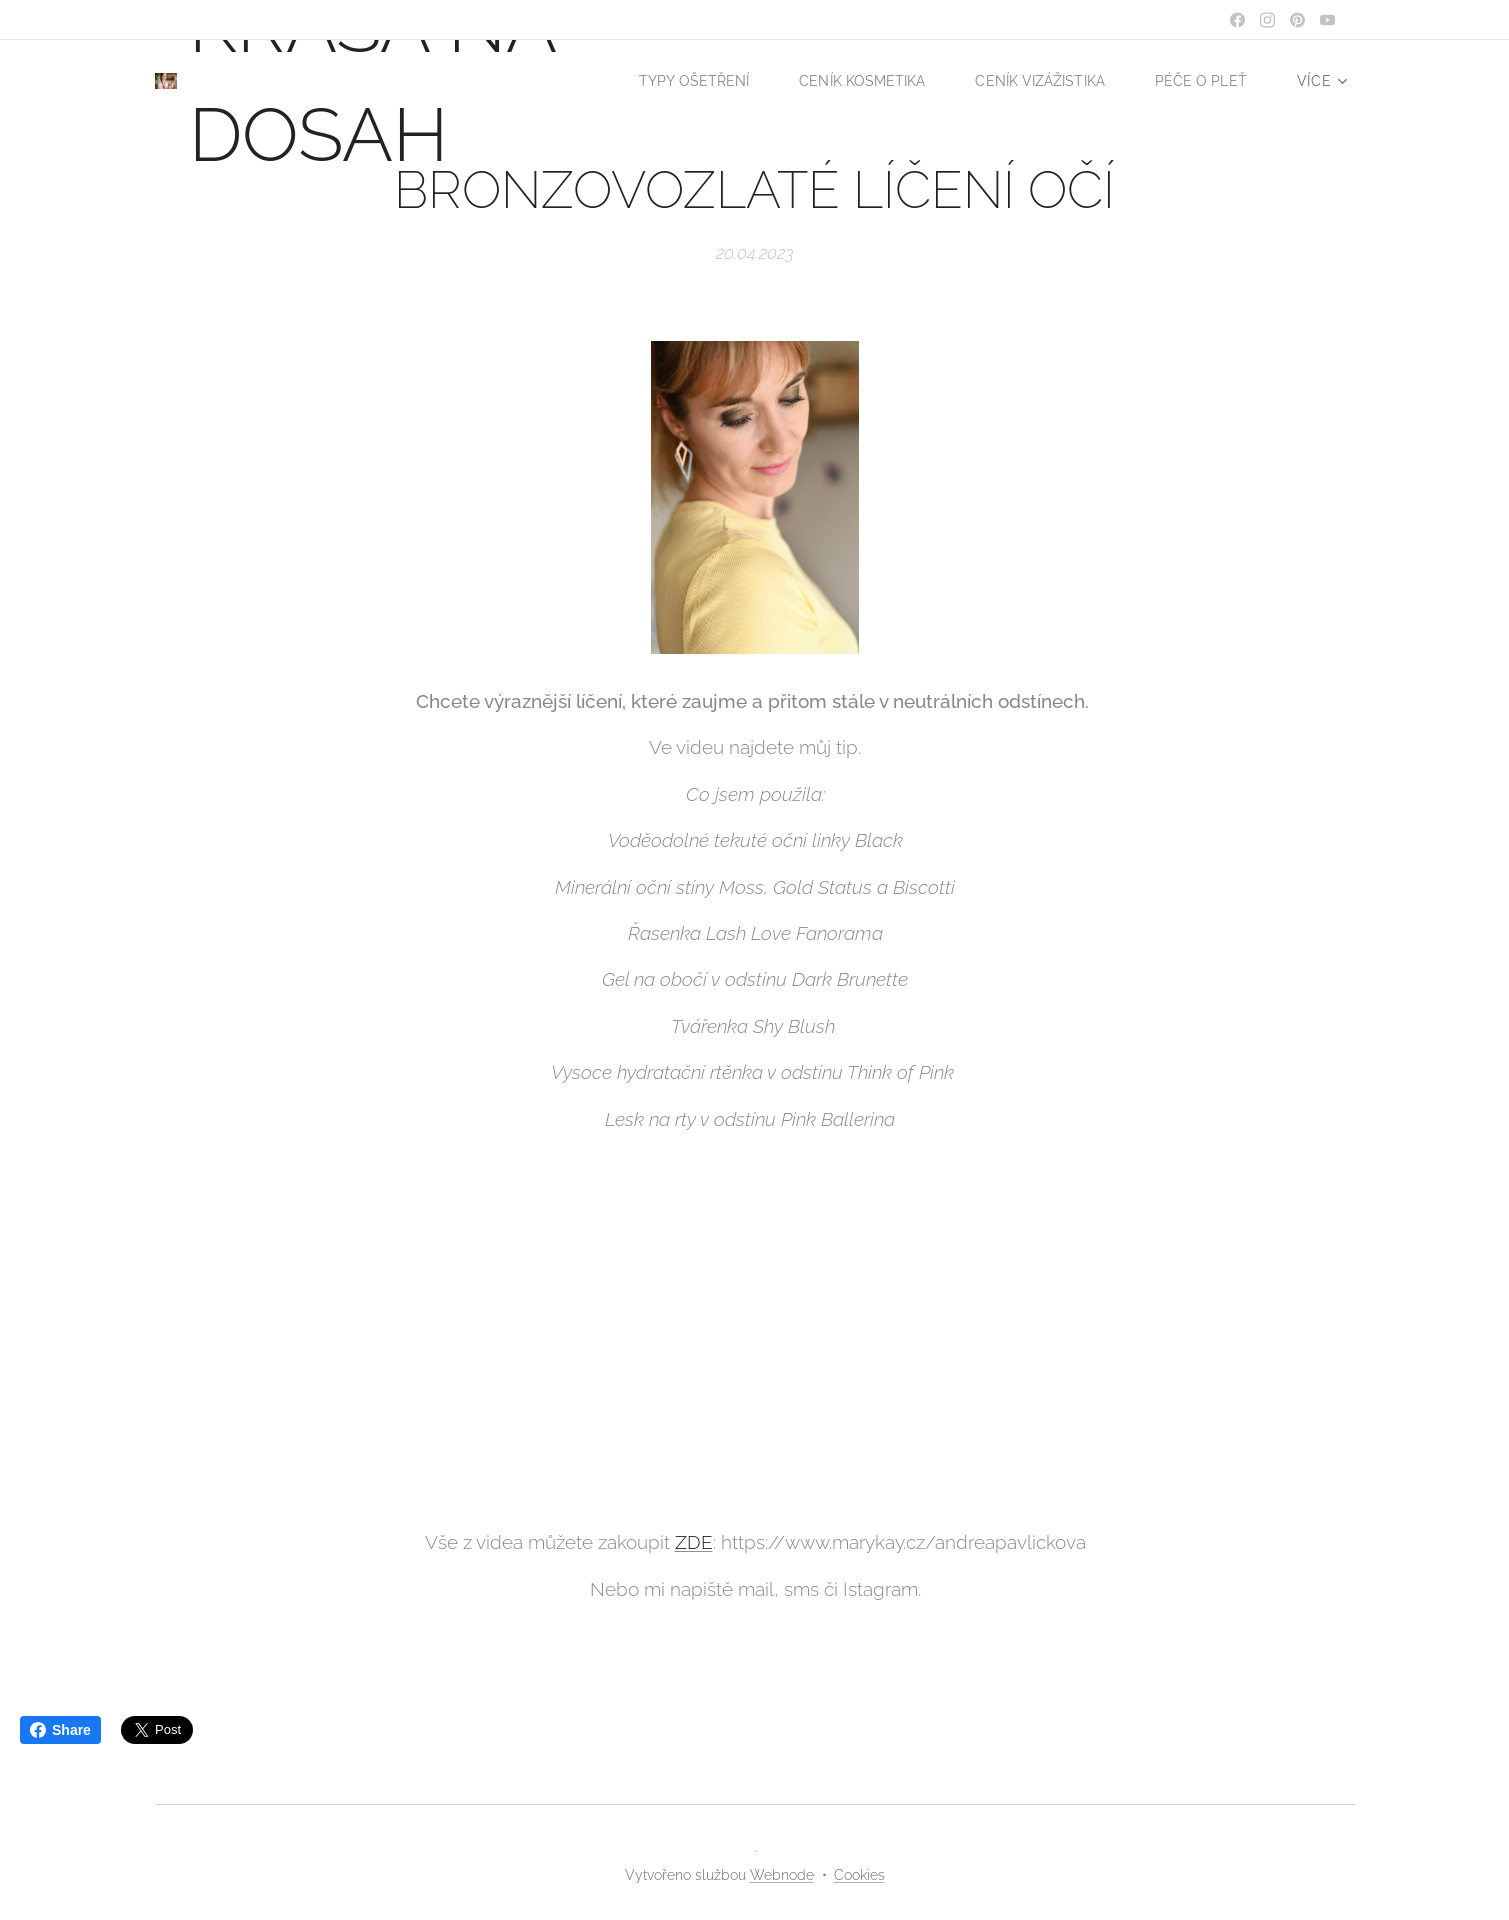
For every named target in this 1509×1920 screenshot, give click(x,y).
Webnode (782, 1875)
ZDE (693, 1542)
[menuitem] (822, 81)
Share (60, 1730)
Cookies (859, 1875)
